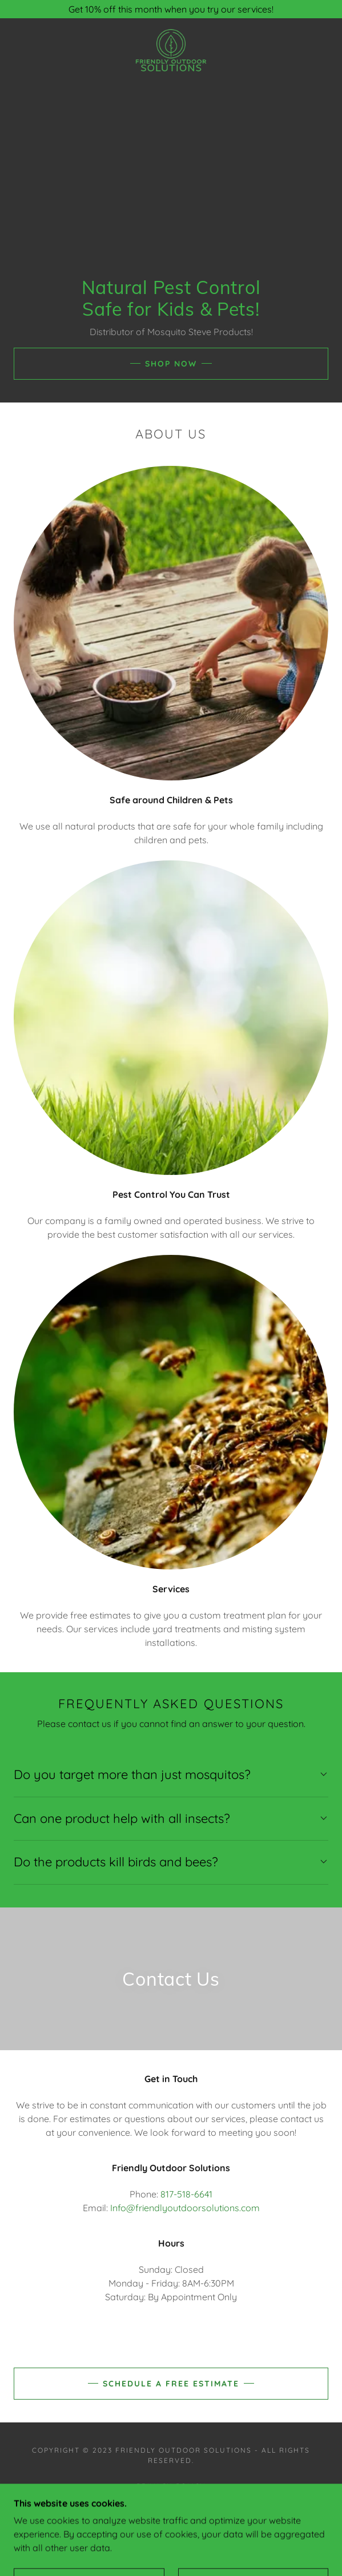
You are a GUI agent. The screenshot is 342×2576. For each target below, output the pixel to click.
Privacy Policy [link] (170, 2486)
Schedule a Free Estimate (171, 2383)
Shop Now (171, 364)
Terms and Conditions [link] (170, 2499)
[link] (170, 50)
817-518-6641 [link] (186, 2194)
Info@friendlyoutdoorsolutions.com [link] (185, 2207)
